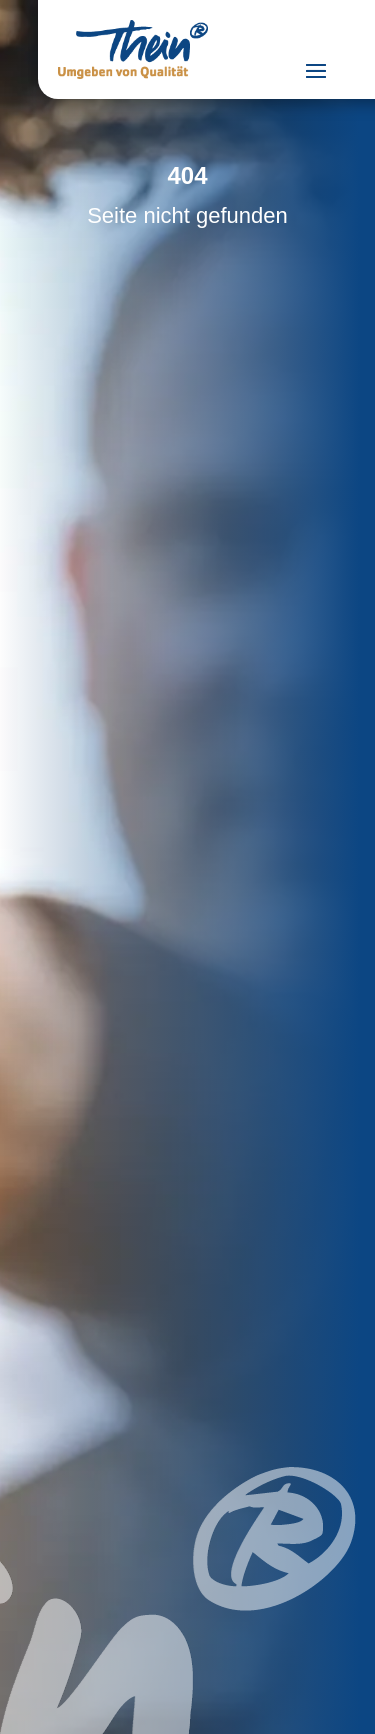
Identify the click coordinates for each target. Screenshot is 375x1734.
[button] (36, 1698)
